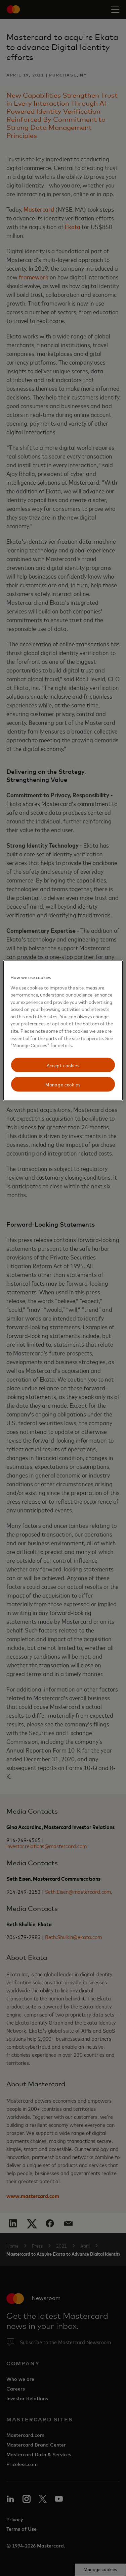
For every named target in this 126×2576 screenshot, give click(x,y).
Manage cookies (63, 1084)
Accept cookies (63, 1065)
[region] (63, 1030)
